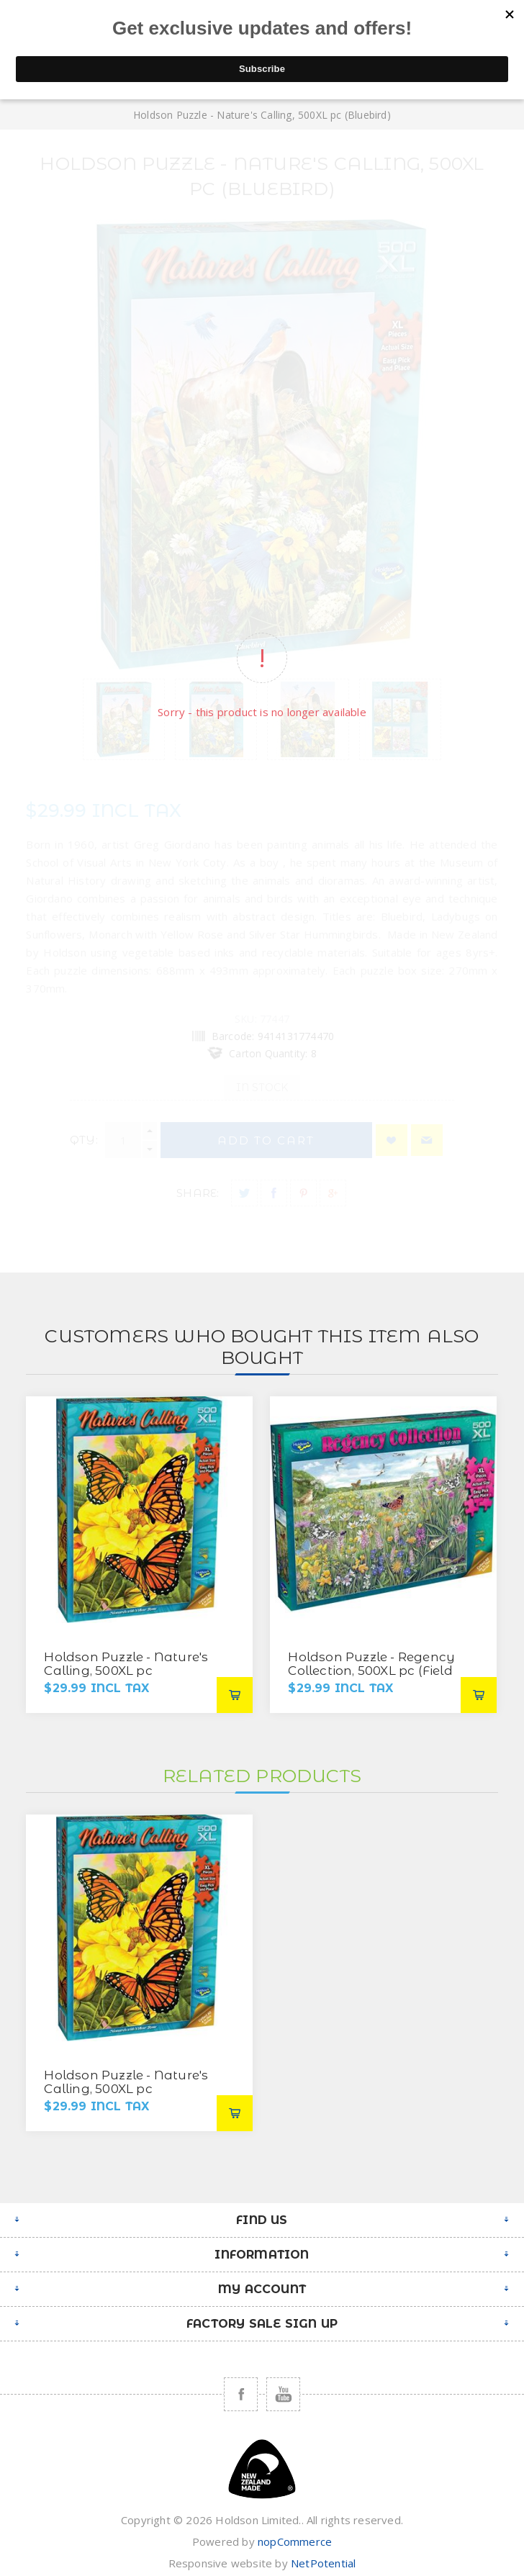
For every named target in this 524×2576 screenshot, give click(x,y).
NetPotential (323, 2563)
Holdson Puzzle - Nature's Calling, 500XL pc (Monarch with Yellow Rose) (126, 1677)
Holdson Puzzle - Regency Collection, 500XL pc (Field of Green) (371, 1670)
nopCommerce (295, 2541)
